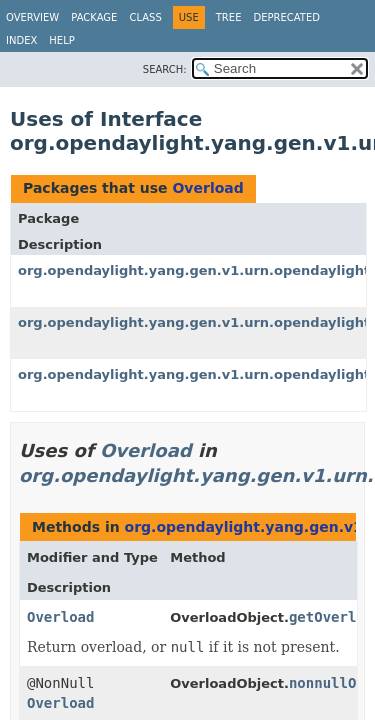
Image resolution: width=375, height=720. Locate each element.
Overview (32, 17)
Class (145, 17)
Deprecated (286, 17)
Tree (229, 17)
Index (21, 40)
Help (61, 40)
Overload (207, 188)
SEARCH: (165, 69)
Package (94, 17)
